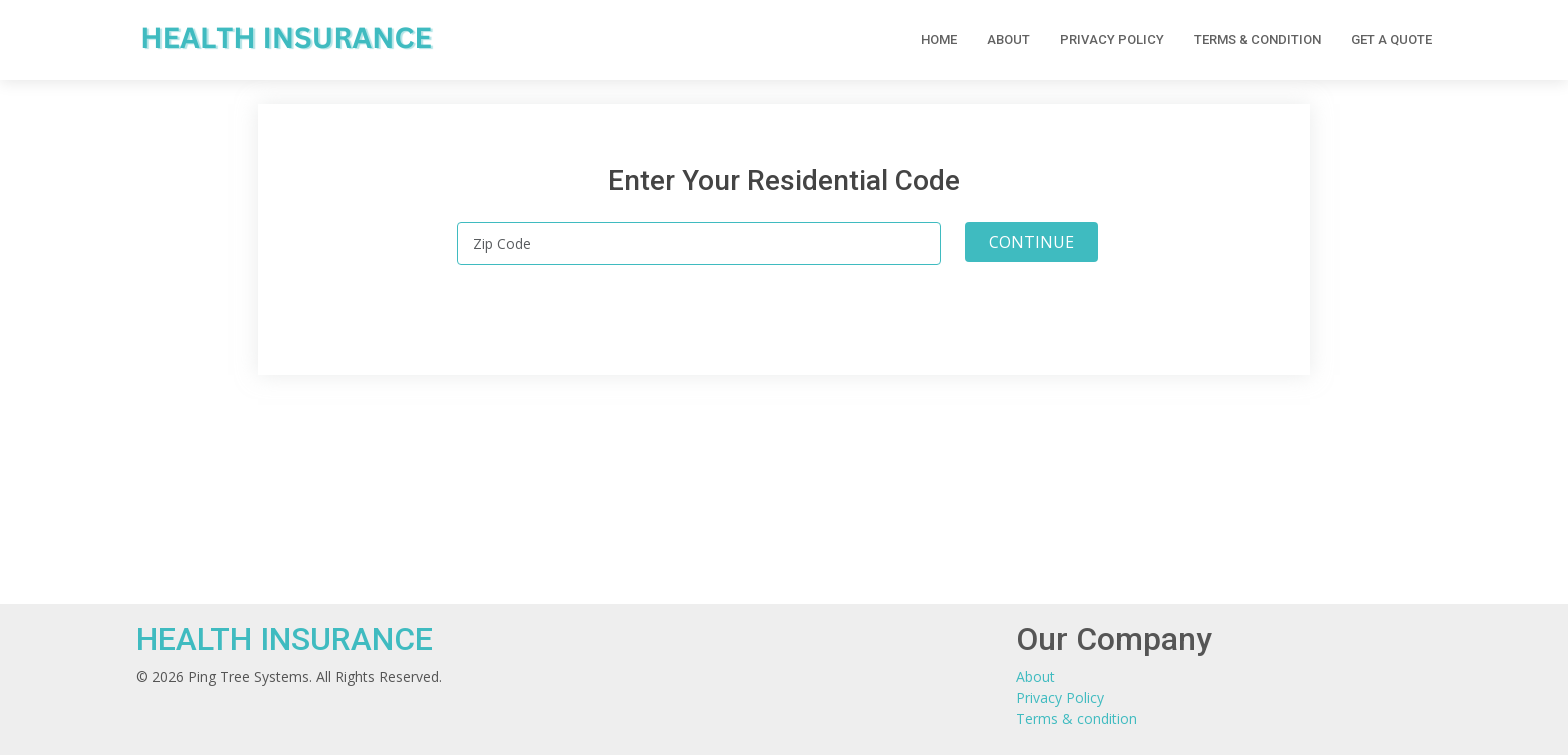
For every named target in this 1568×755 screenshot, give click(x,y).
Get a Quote (1391, 39)
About (1008, 39)
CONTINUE (1031, 242)
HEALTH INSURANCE (284, 639)
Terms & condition (1257, 39)
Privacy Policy (1112, 39)
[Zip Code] (699, 243)
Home (939, 39)
